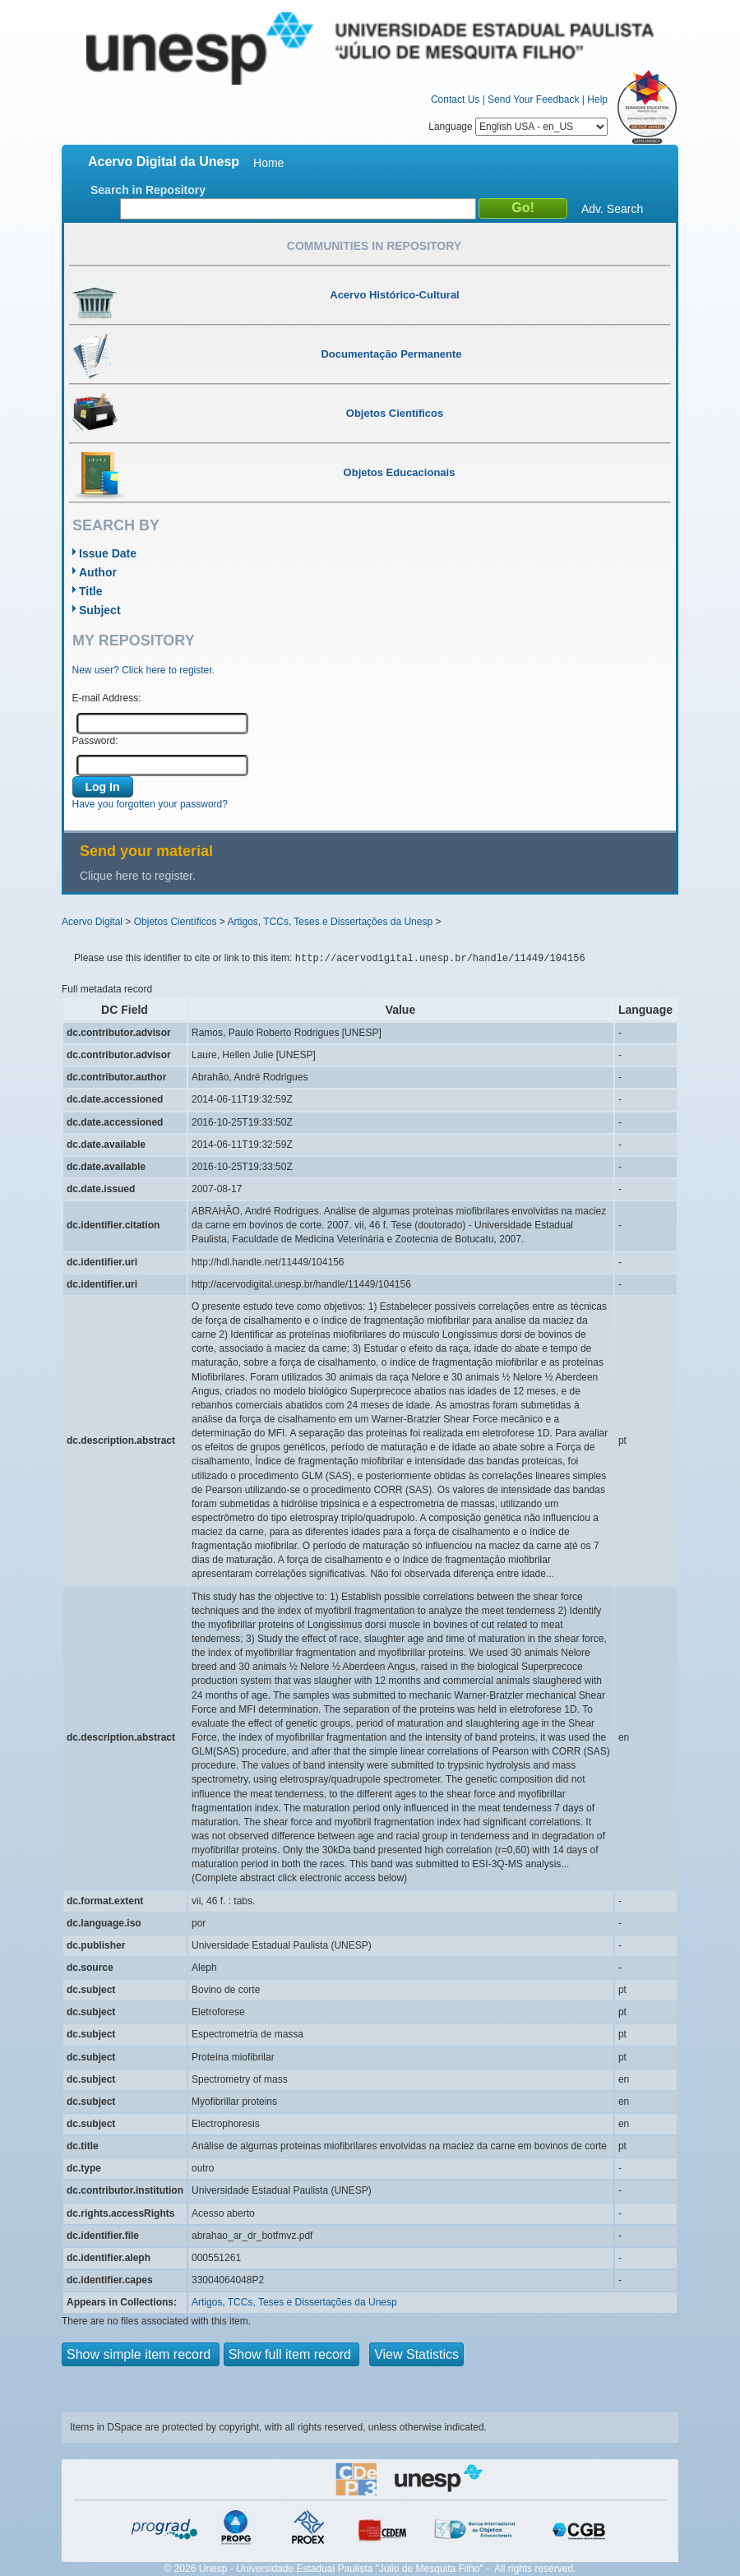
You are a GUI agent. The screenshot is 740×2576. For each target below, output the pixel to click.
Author (98, 572)
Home (268, 162)
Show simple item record (141, 2354)
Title (91, 591)
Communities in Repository (374, 245)
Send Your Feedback (533, 99)
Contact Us (455, 99)
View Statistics (416, 2354)
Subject (100, 610)
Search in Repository (148, 190)
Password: (95, 741)
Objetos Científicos (175, 921)
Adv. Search (612, 208)
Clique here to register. (138, 875)
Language (518, 126)
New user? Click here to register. (143, 670)
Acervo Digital (92, 921)
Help (597, 99)
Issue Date (107, 553)
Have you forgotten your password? (150, 804)
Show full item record (292, 2354)
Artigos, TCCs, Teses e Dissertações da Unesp (329, 921)
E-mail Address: (106, 698)
